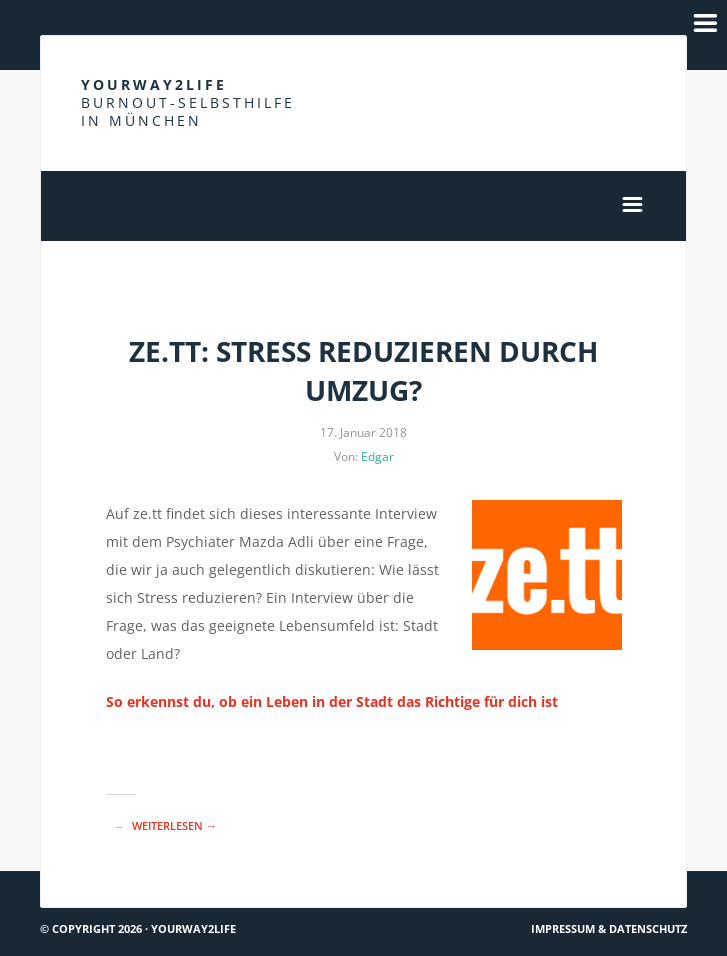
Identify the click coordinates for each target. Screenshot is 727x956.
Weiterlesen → (174, 825)
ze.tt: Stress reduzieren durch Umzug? (363, 370)
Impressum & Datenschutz (609, 928)
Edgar (377, 456)
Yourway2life (188, 102)
